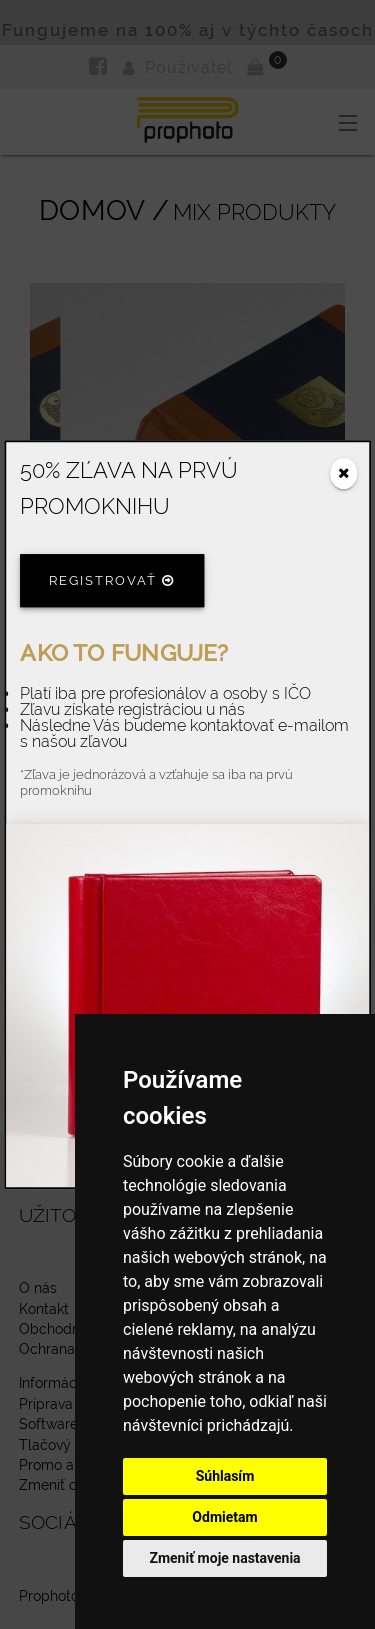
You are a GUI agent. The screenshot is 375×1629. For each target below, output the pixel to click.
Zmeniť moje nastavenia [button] (224, 1558)
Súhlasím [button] (225, 1476)
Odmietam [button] (224, 1517)
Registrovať (112, 581)
